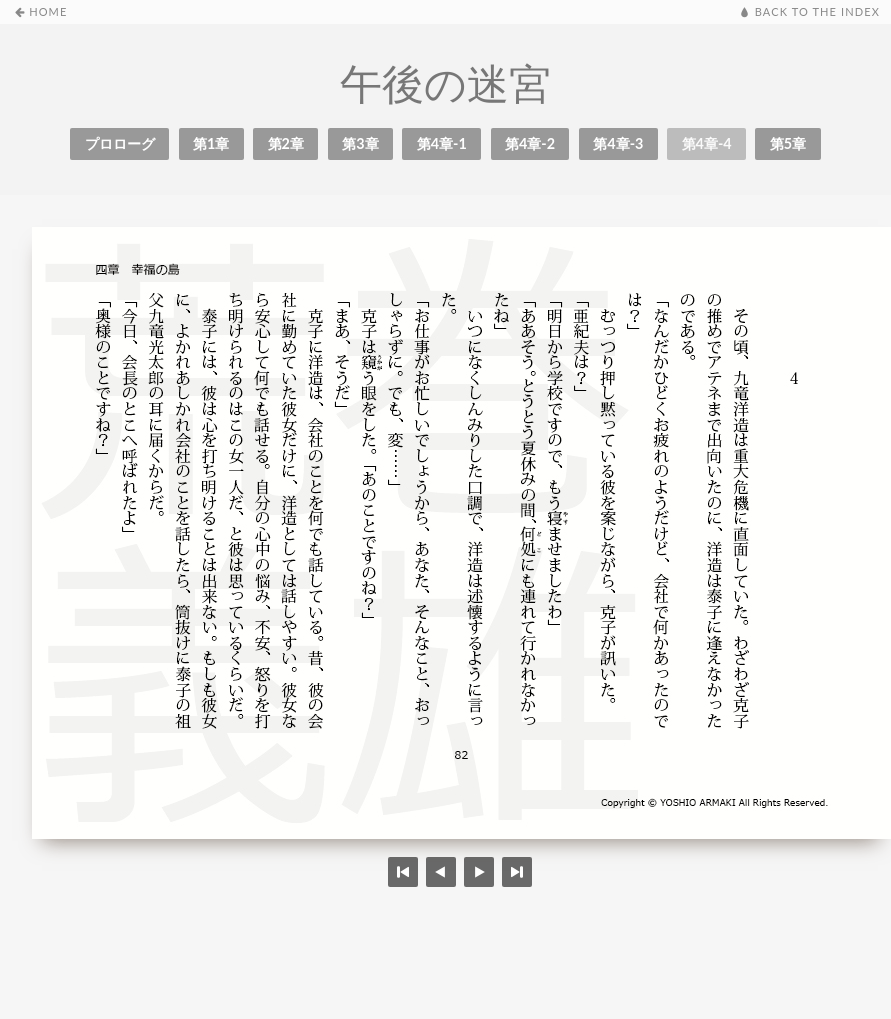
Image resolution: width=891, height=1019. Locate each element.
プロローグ (120, 143)
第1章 (211, 143)
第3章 (360, 143)
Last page (517, 872)
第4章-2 (530, 143)
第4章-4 (707, 143)
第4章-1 (442, 143)
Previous (479, 872)
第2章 (286, 143)
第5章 (788, 143)
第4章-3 (618, 143)
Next (441, 872)
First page (403, 872)
